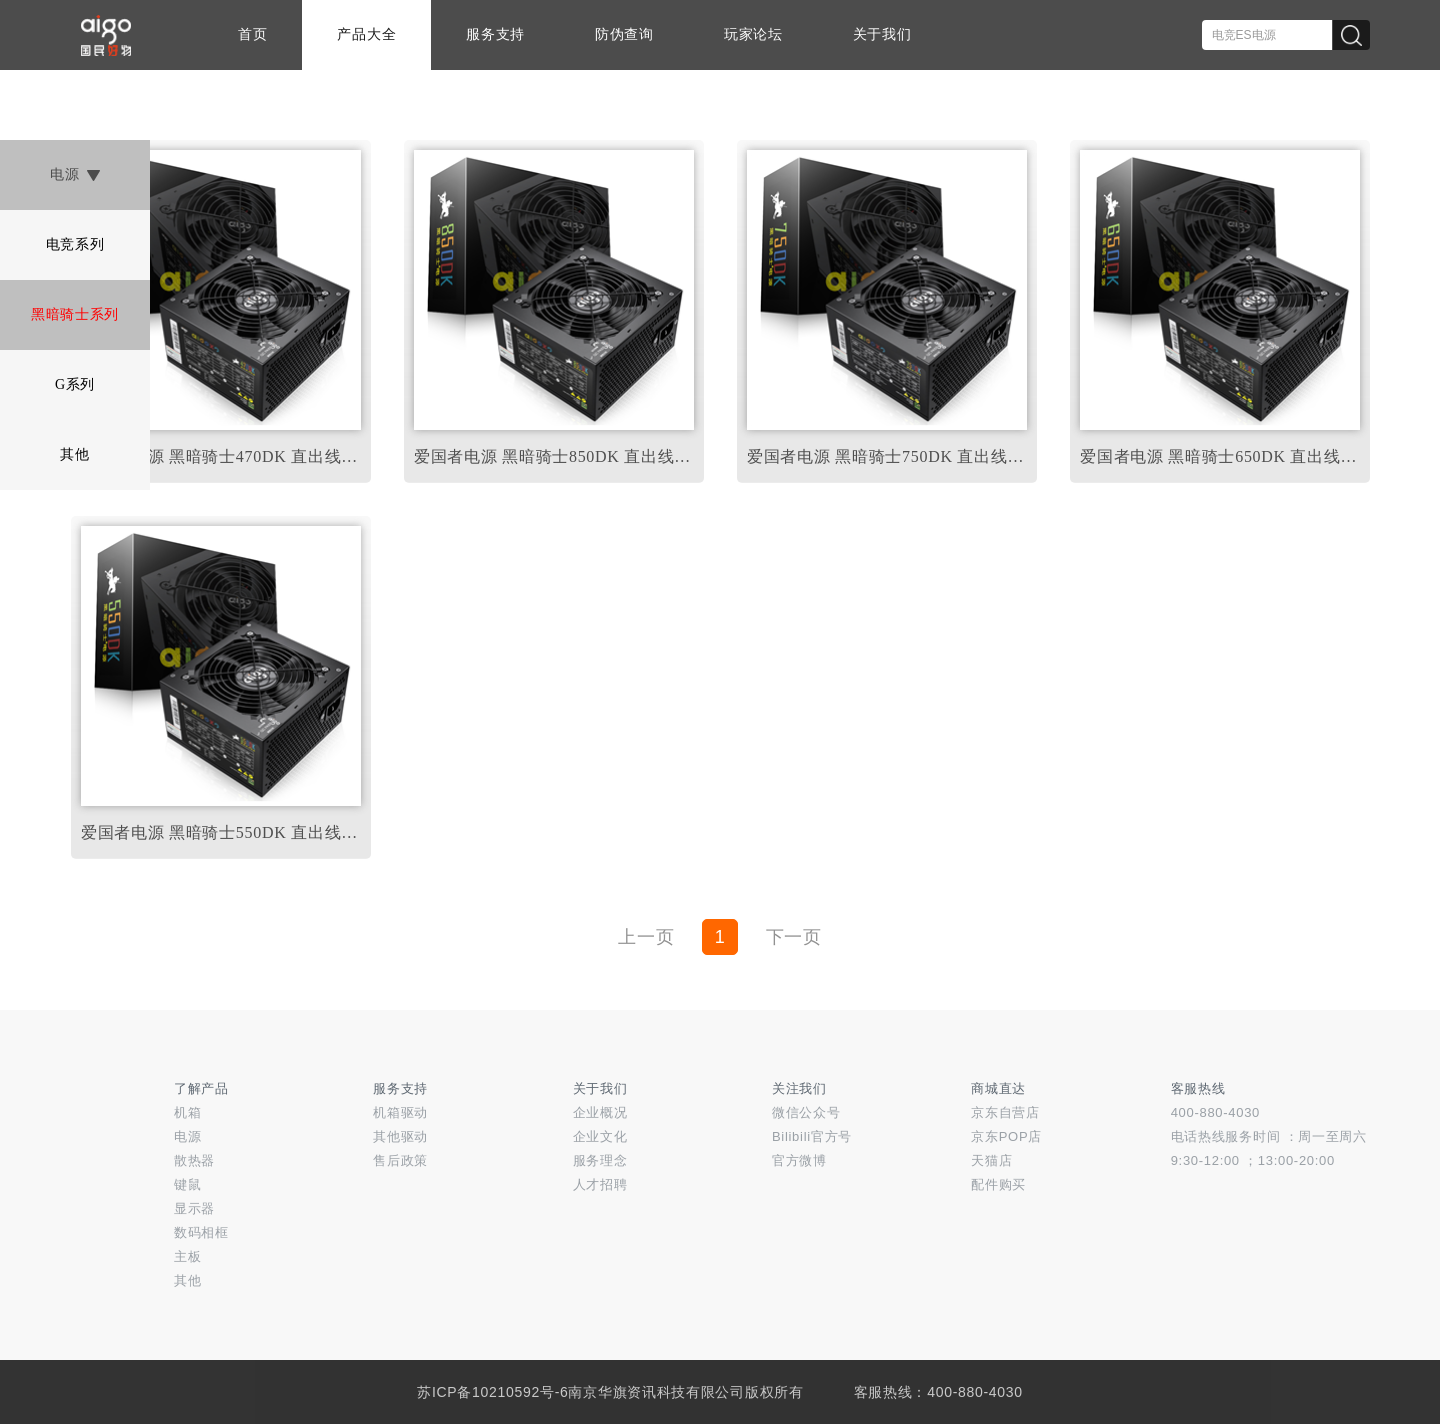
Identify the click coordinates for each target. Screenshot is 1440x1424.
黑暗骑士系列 (75, 314)
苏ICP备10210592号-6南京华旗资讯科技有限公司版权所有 (610, 1392)
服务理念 (600, 1160)
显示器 (194, 1208)
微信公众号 (806, 1112)
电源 (74, 174)
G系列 (75, 384)
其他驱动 (400, 1136)
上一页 (646, 937)
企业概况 (600, 1112)
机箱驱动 (400, 1112)
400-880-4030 (1215, 1112)
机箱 (187, 1112)
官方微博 (799, 1160)
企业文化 (600, 1136)
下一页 (794, 937)
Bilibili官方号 (812, 1136)
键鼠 (187, 1184)
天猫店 (991, 1160)
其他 (74, 454)
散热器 (194, 1160)
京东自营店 (1005, 1112)
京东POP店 (1006, 1136)
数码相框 (201, 1232)
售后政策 (400, 1160)
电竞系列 (75, 244)
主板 (187, 1256)
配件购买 (998, 1184)
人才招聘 (600, 1184)
